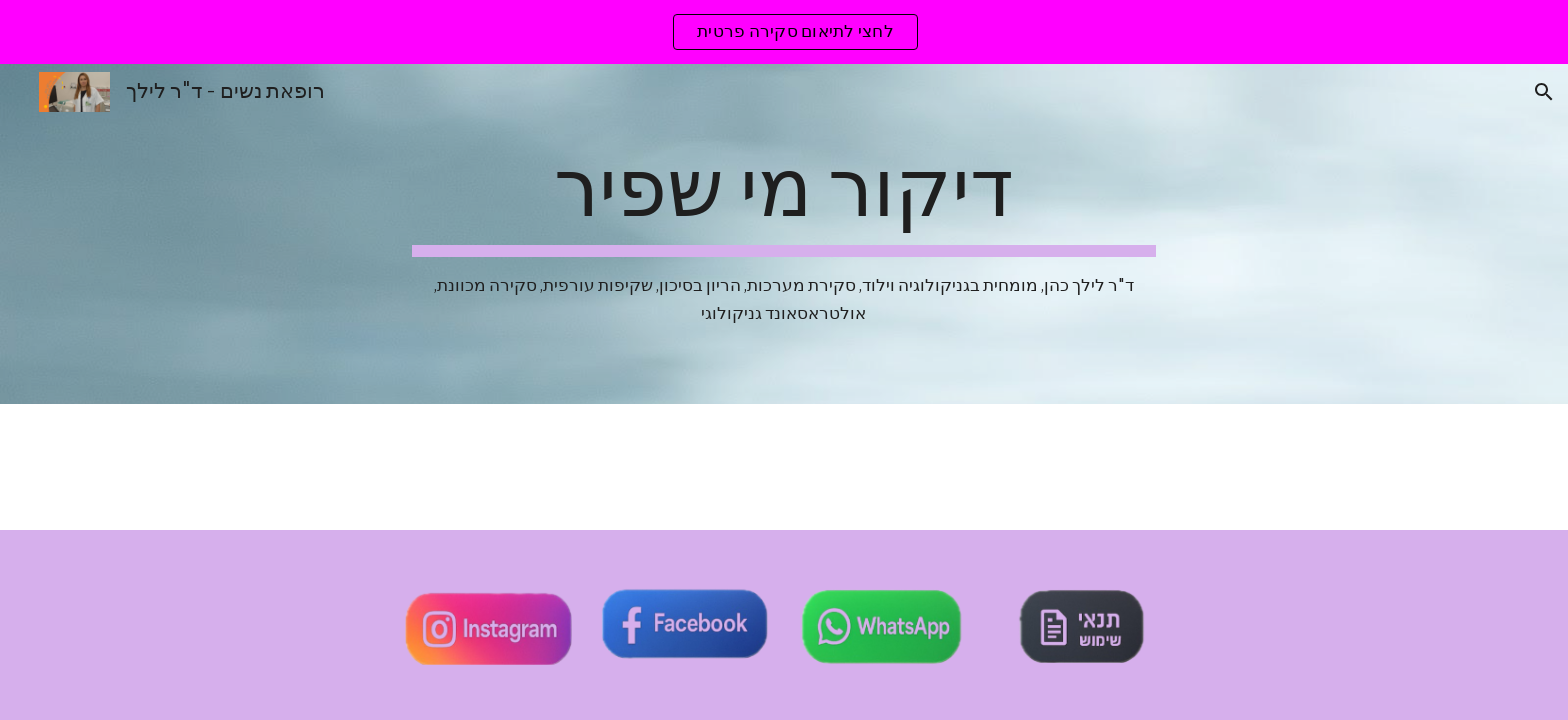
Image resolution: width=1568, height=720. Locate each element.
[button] (1544, 92)
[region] (784, 32)
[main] (784, 234)
